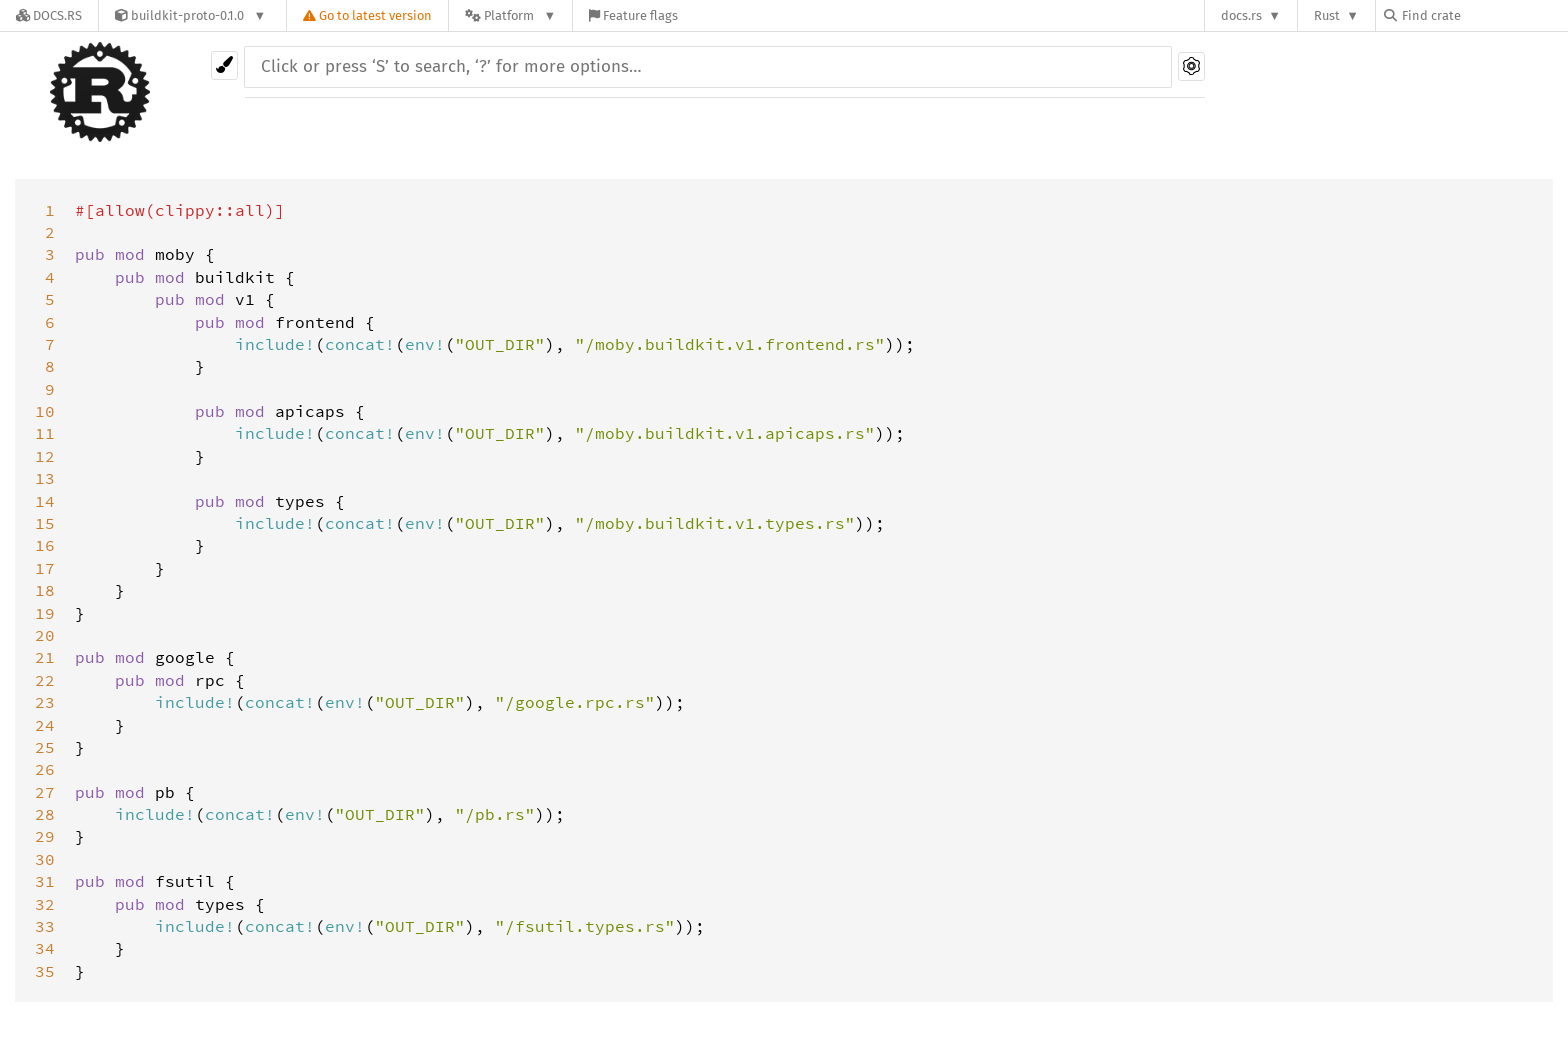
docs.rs (1241, 15)
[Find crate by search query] (1484, 15)
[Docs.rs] (49, 15)
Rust (1327, 15)
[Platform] (510, 15)
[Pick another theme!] (224, 65)
